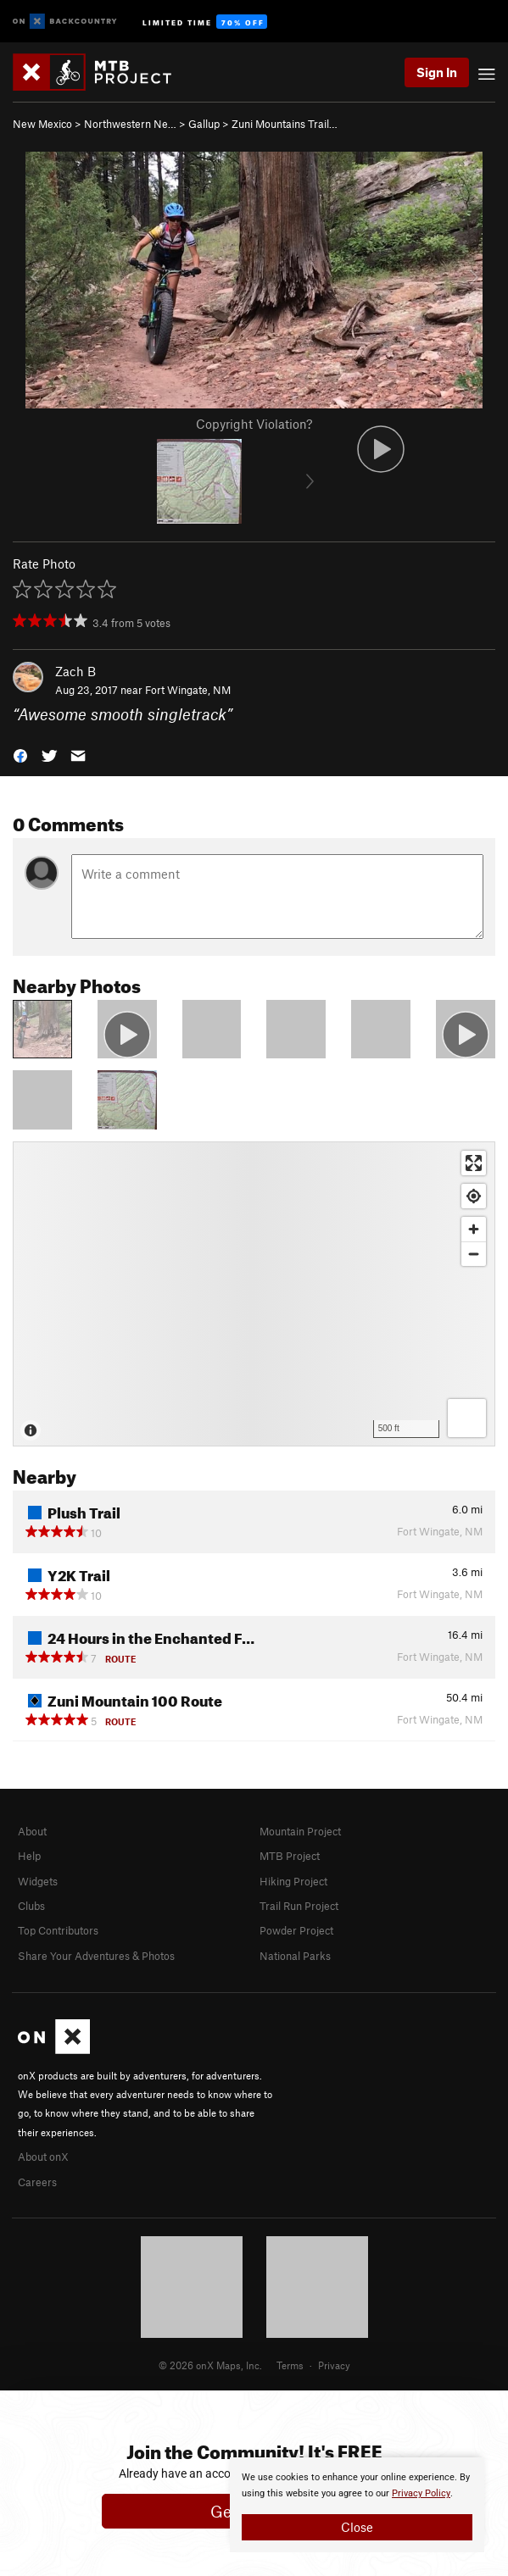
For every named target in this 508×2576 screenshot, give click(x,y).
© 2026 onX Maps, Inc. (210, 2365)
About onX (43, 2156)
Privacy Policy (421, 2493)
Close (357, 2526)
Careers (37, 2182)
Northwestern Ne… (130, 123)
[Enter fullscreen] (473, 1163)
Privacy (334, 2365)
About (32, 1831)
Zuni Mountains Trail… (285, 123)
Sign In (436, 72)
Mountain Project (300, 1831)
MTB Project (290, 1856)
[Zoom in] (473, 1229)
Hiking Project (293, 1881)
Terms (290, 2365)
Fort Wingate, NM (188, 690)
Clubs (31, 1906)
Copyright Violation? (254, 423)
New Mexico (42, 123)
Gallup (204, 123)
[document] (357, 2504)
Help (29, 1856)
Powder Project (296, 1930)
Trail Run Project (299, 1906)
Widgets (38, 1881)
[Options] (467, 1418)
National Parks (295, 1956)
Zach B (75, 671)
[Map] (254, 1294)
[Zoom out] (473, 1253)
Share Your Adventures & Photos (96, 1956)
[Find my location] (473, 1196)
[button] (20, 754)
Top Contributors (58, 1930)
